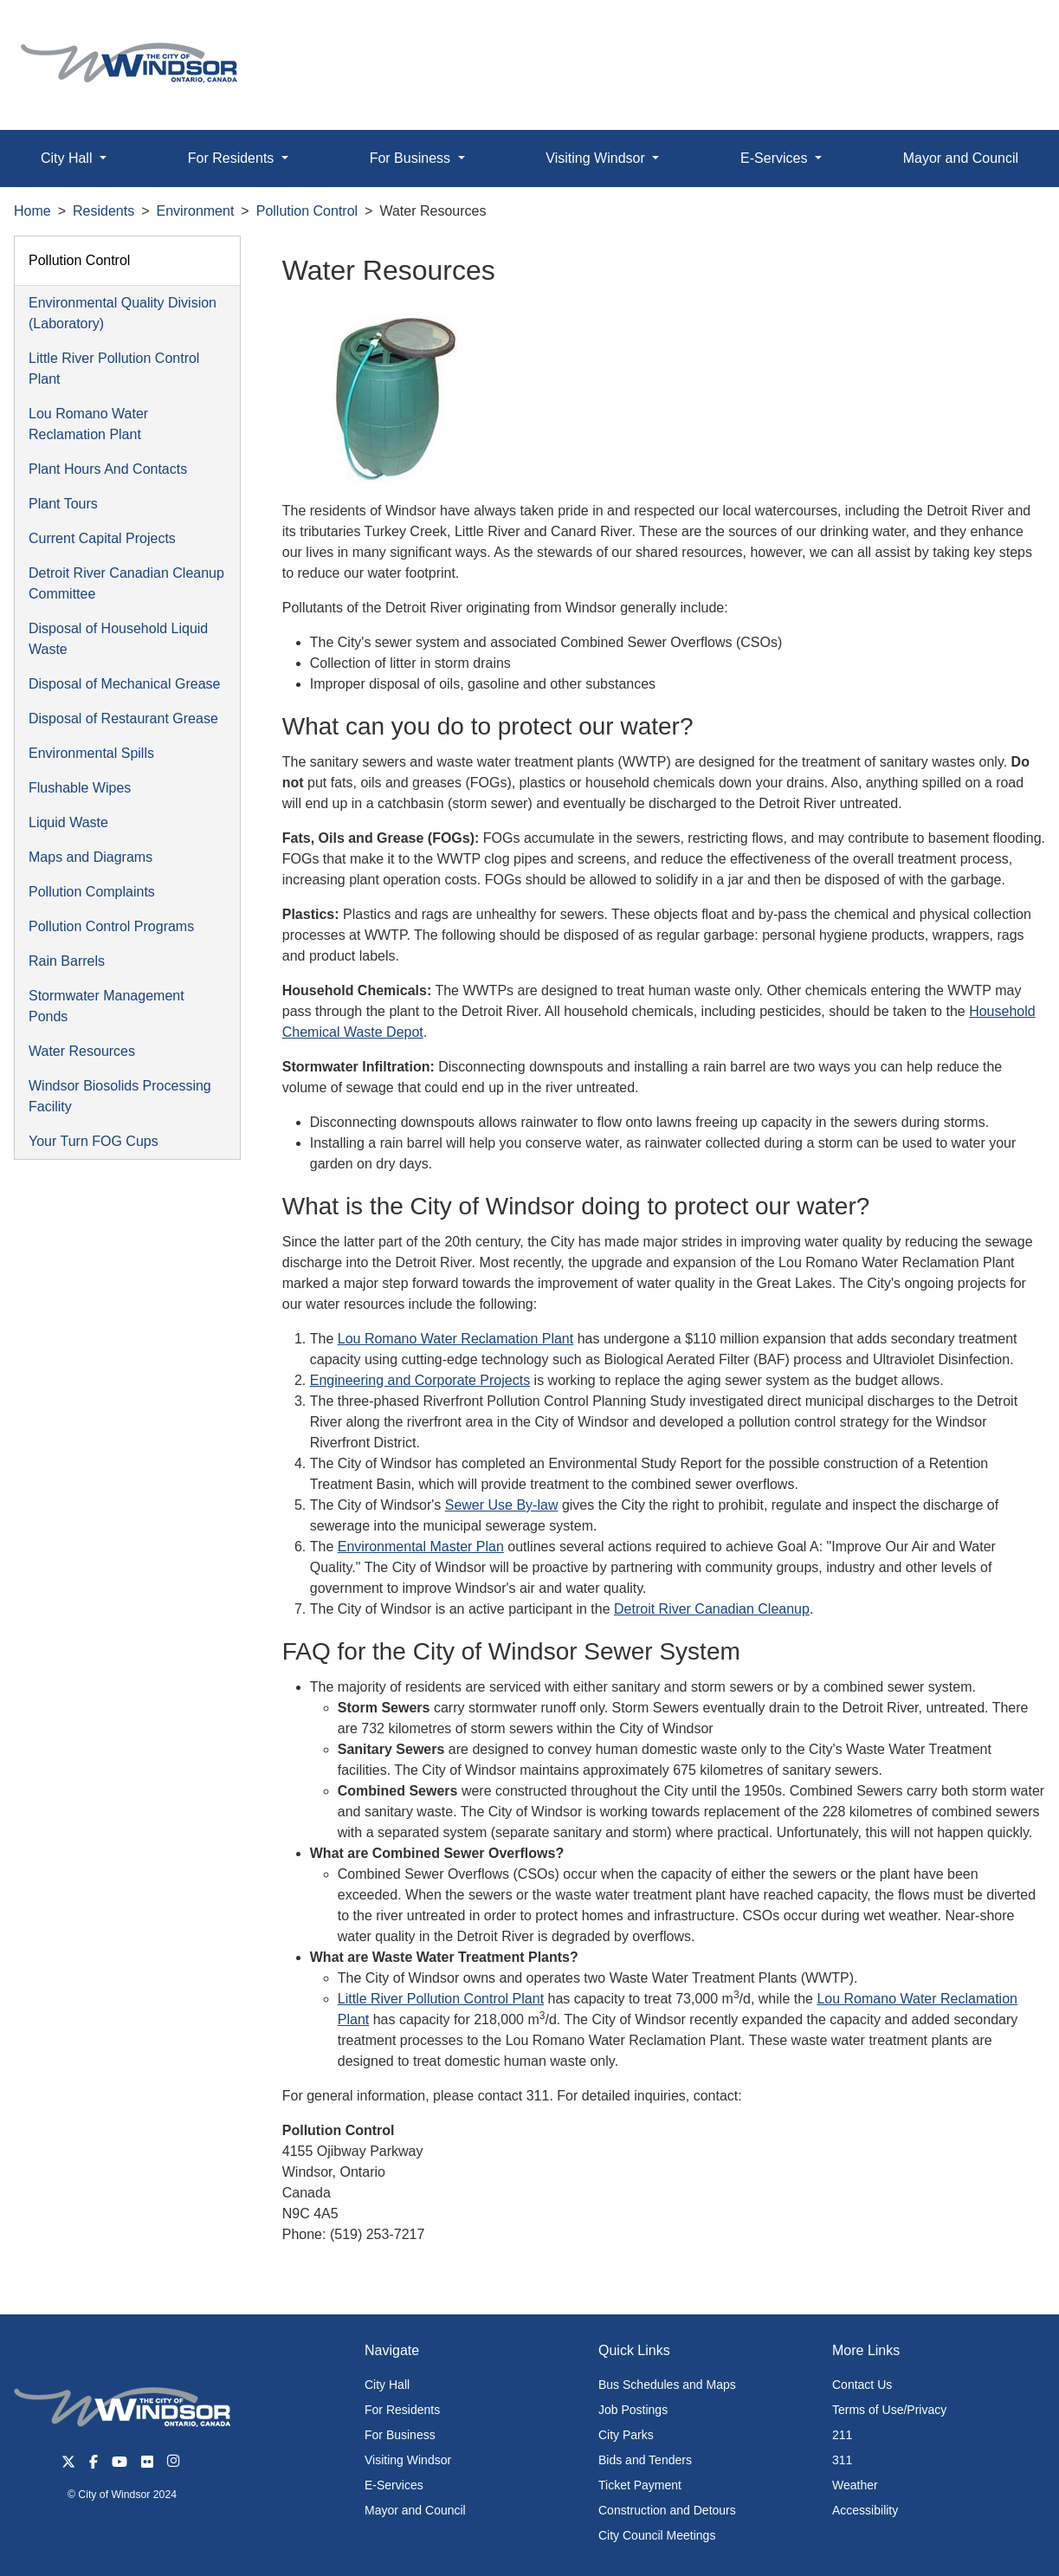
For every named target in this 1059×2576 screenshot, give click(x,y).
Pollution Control (307, 211)
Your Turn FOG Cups (93, 1141)
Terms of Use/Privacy (889, 2410)
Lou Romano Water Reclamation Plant (88, 424)
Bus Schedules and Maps (667, 2385)
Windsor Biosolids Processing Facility (120, 1096)
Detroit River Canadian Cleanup (712, 1609)
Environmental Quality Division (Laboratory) (122, 313)
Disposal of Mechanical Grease (124, 683)
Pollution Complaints (92, 891)
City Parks (626, 2435)
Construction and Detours (667, 2510)
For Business (400, 2435)
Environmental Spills (91, 753)
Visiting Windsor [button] (597, 158)
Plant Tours (63, 503)
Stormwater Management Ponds (106, 1006)
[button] (1006, 31)
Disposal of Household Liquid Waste (118, 639)
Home (32, 211)
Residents (103, 211)
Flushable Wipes (80, 787)
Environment (196, 211)
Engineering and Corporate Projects (420, 1380)
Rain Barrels (67, 961)
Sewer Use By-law (502, 1505)
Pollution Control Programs (111, 926)
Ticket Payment (639, 2485)
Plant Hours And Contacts (108, 469)
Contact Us (862, 2385)
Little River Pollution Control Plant (114, 368)
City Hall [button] (68, 158)
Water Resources (82, 1051)
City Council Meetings (656, 2535)
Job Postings (633, 2410)
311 (842, 2460)
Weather (855, 2485)
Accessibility (865, 2510)
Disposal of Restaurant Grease (123, 718)
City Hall (387, 2385)
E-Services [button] (775, 158)
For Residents (402, 2410)
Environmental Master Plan (421, 1546)
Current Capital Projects (102, 538)
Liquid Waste (68, 822)
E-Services (394, 2485)
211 (842, 2435)
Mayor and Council (415, 2510)
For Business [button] (412, 158)
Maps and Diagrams (90, 857)
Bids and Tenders (645, 2460)
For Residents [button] (233, 158)
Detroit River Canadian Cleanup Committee (126, 583)
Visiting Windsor (408, 2460)
